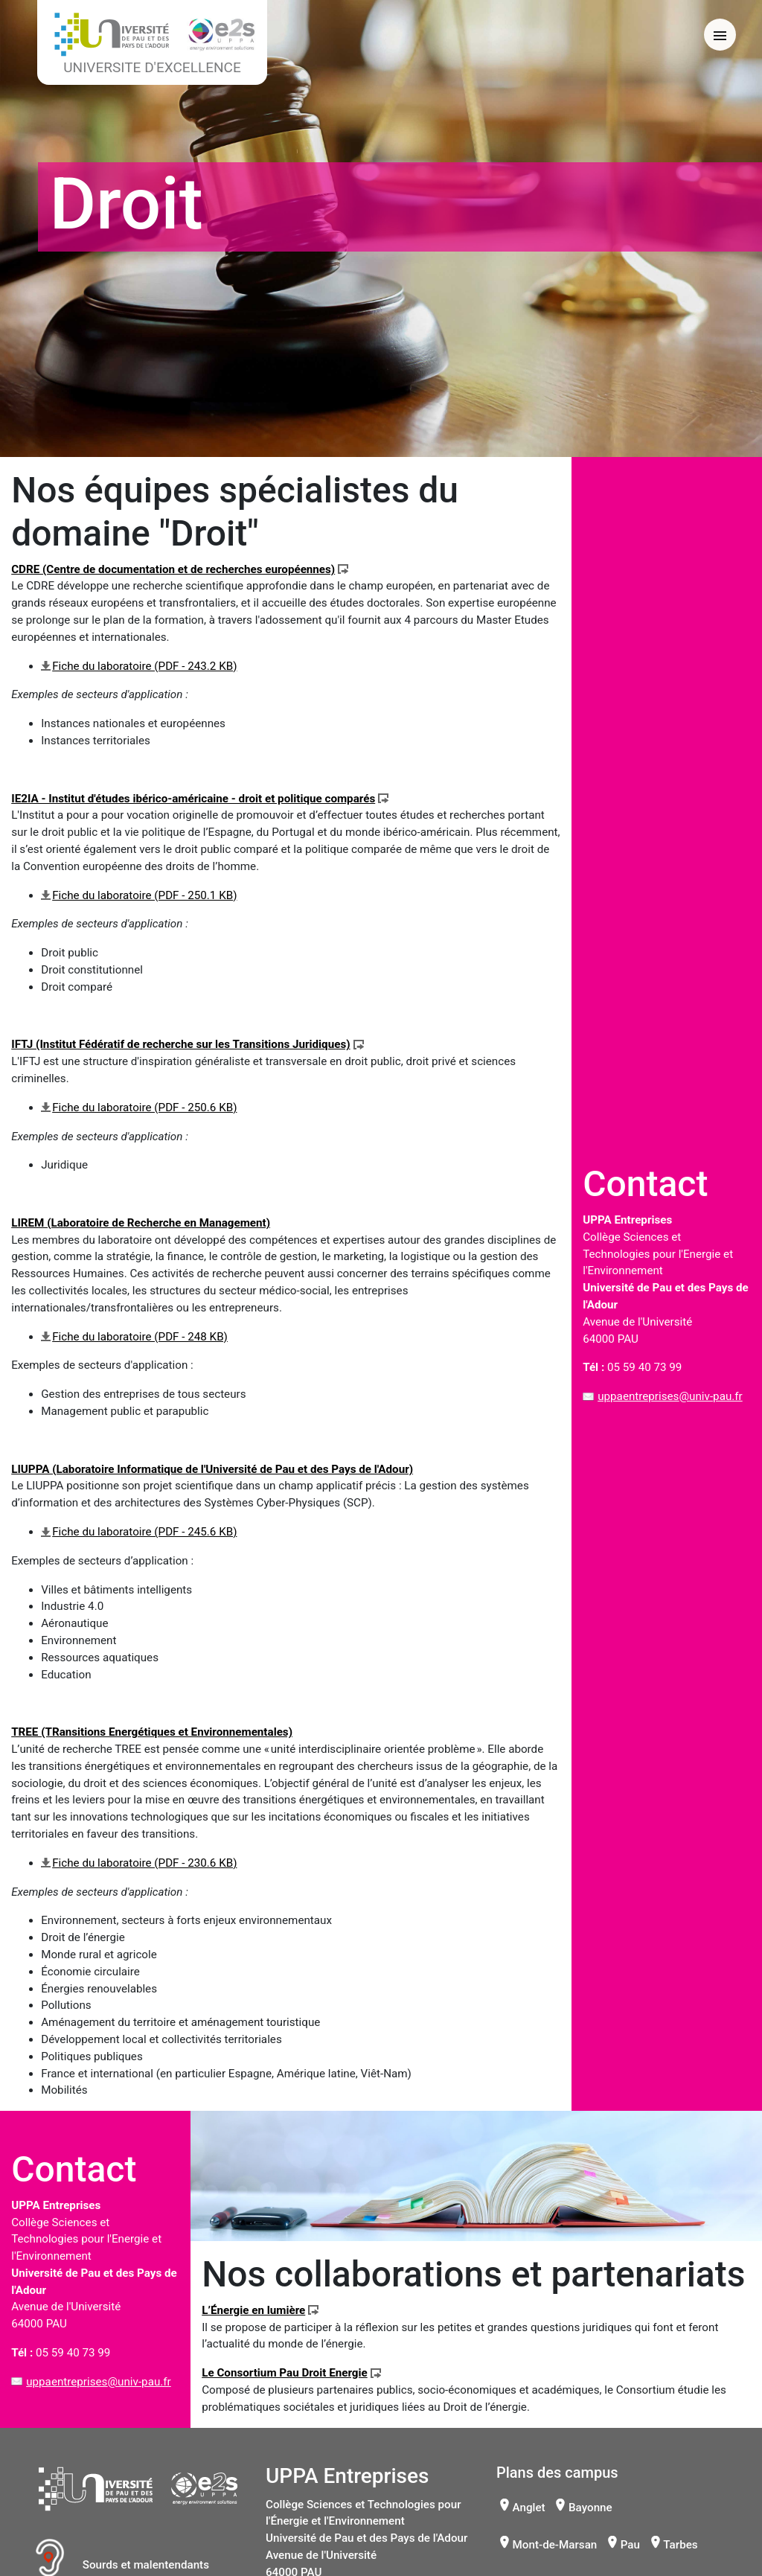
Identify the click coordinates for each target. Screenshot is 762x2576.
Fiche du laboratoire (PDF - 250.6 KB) (144, 1107)
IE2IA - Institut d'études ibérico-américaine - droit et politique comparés (193, 798)
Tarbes (680, 2544)
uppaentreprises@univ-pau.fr (670, 1396)
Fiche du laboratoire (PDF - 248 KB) (140, 1336)
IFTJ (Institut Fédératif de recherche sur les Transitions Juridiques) (180, 1044)
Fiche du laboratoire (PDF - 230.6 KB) (144, 1863)
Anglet (529, 2507)
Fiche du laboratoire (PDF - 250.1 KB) (144, 895)
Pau (630, 2544)
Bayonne (590, 2507)
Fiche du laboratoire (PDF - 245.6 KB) (144, 1531)
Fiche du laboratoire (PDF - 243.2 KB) (144, 666)
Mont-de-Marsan (555, 2544)
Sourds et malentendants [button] (122, 2565)
